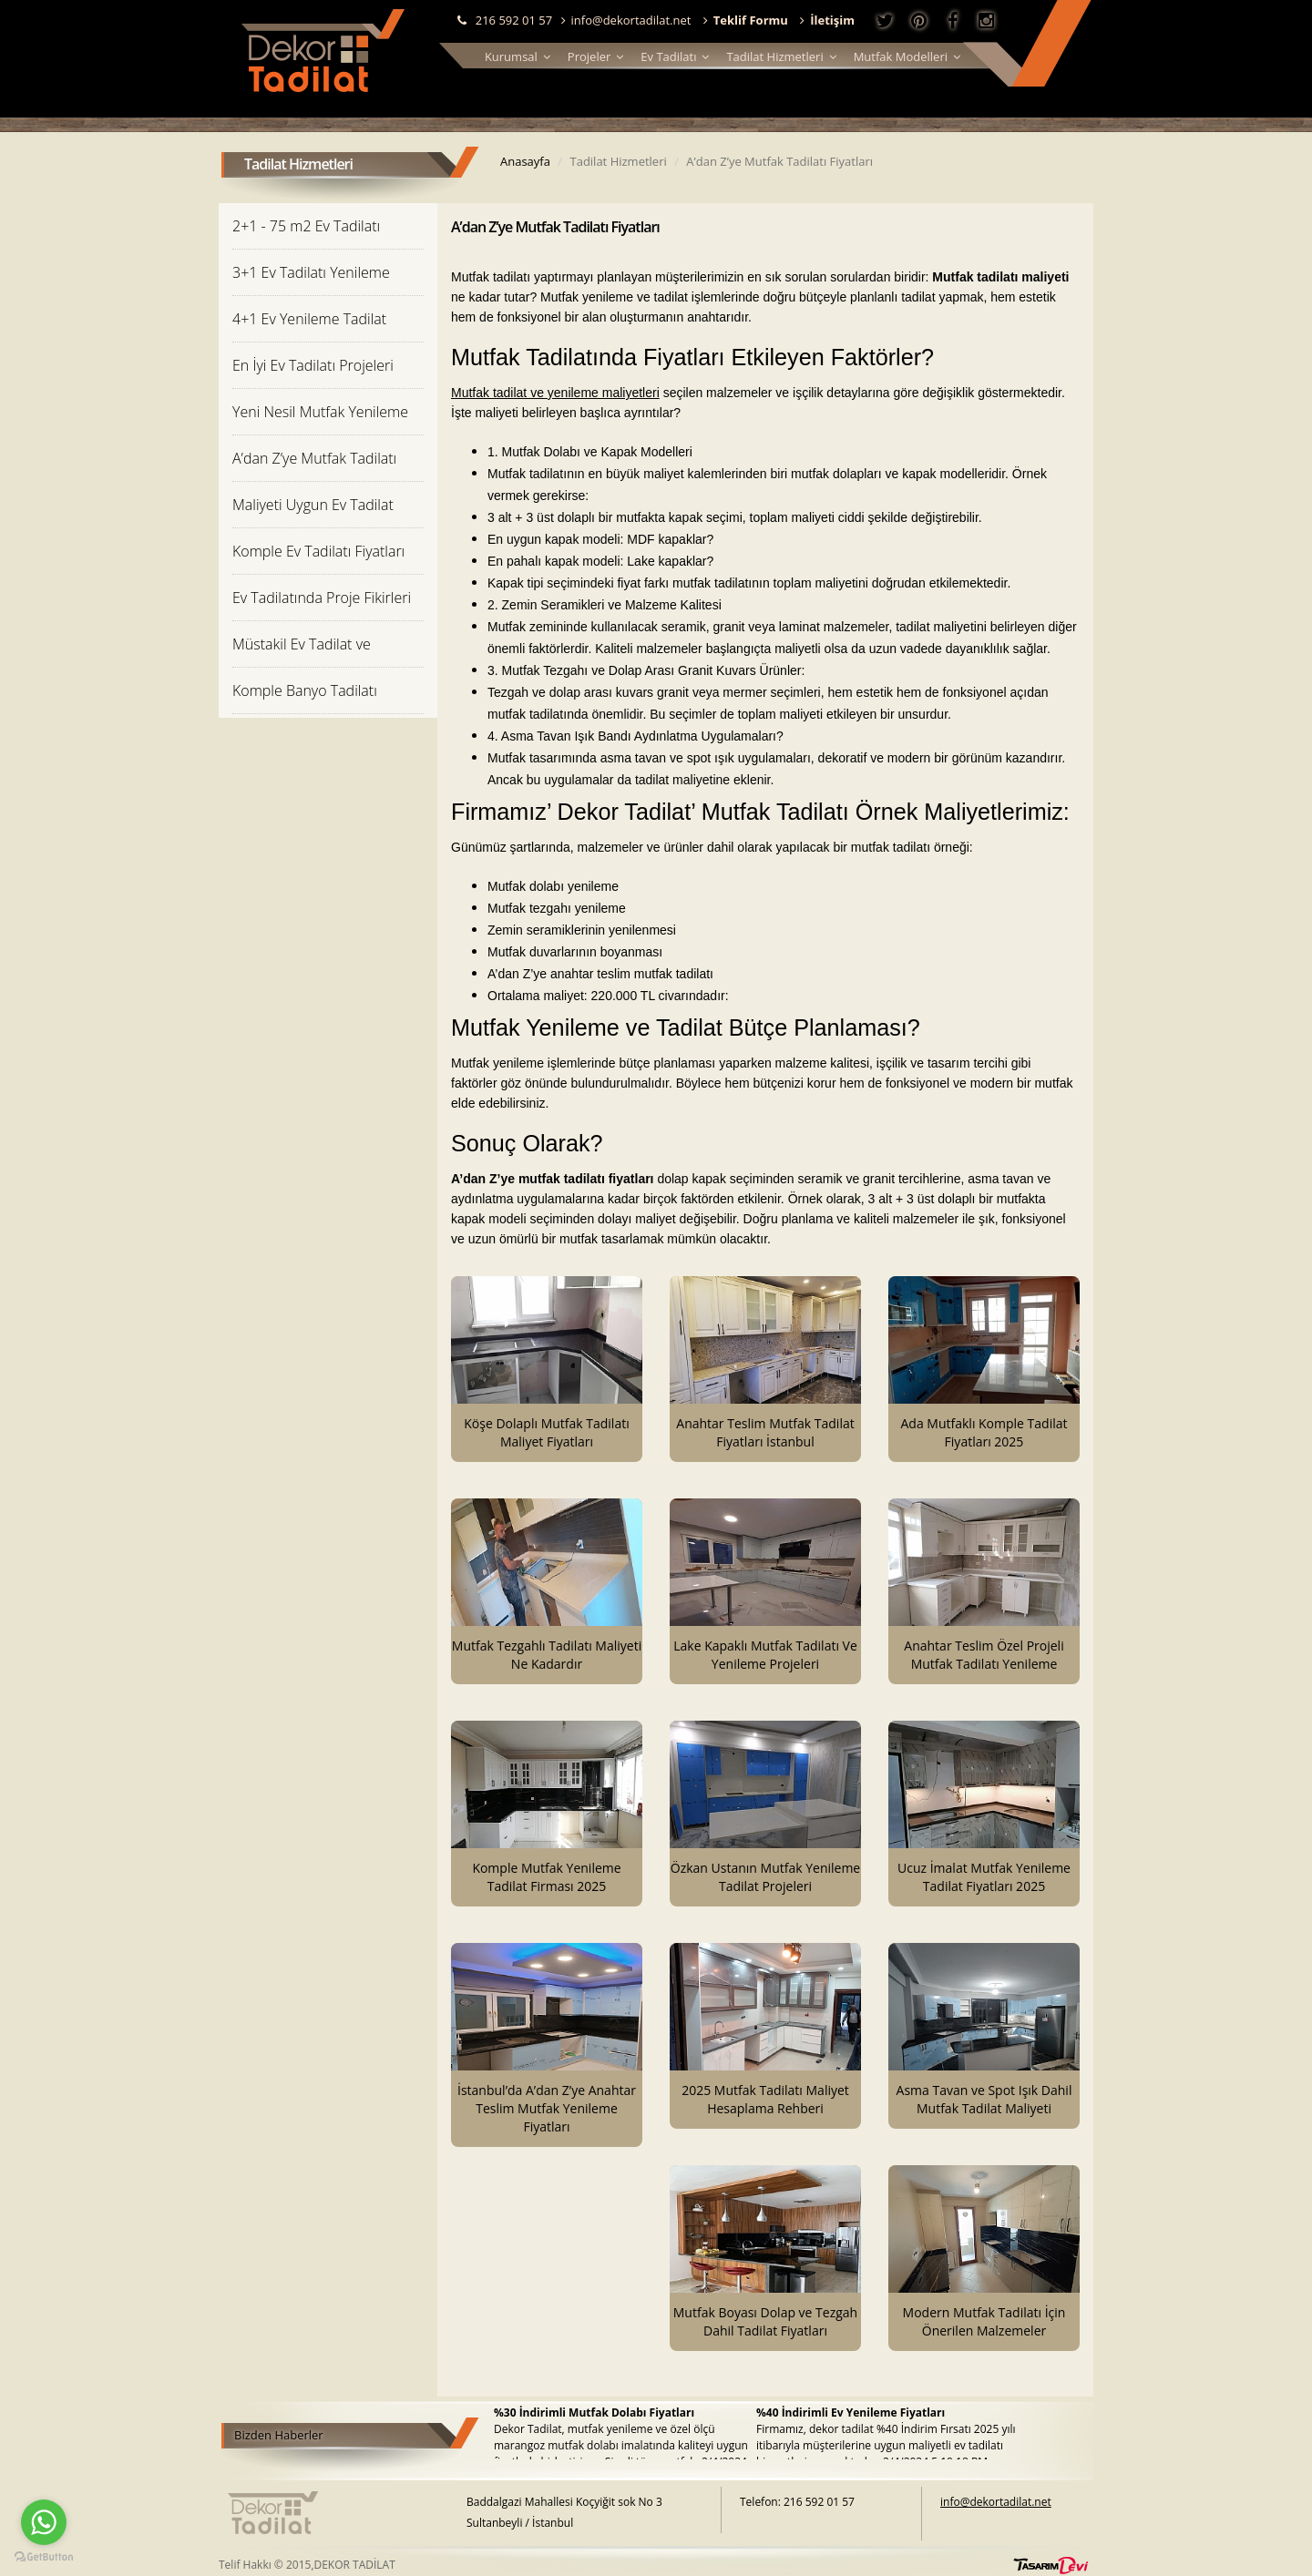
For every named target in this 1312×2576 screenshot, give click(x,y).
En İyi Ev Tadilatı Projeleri (313, 365)
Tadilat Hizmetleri (780, 56)
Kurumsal (517, 56)
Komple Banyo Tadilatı (304, 690)
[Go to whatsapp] (44, 2522)
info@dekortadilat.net (626, 20)
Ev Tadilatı (675, 56)
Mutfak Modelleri (907, 56)
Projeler (595, 56)
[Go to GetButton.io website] (44, 2557)
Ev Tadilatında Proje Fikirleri (321, 598)
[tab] (328, 225)
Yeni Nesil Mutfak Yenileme (320, 412)
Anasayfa (525, 161)
